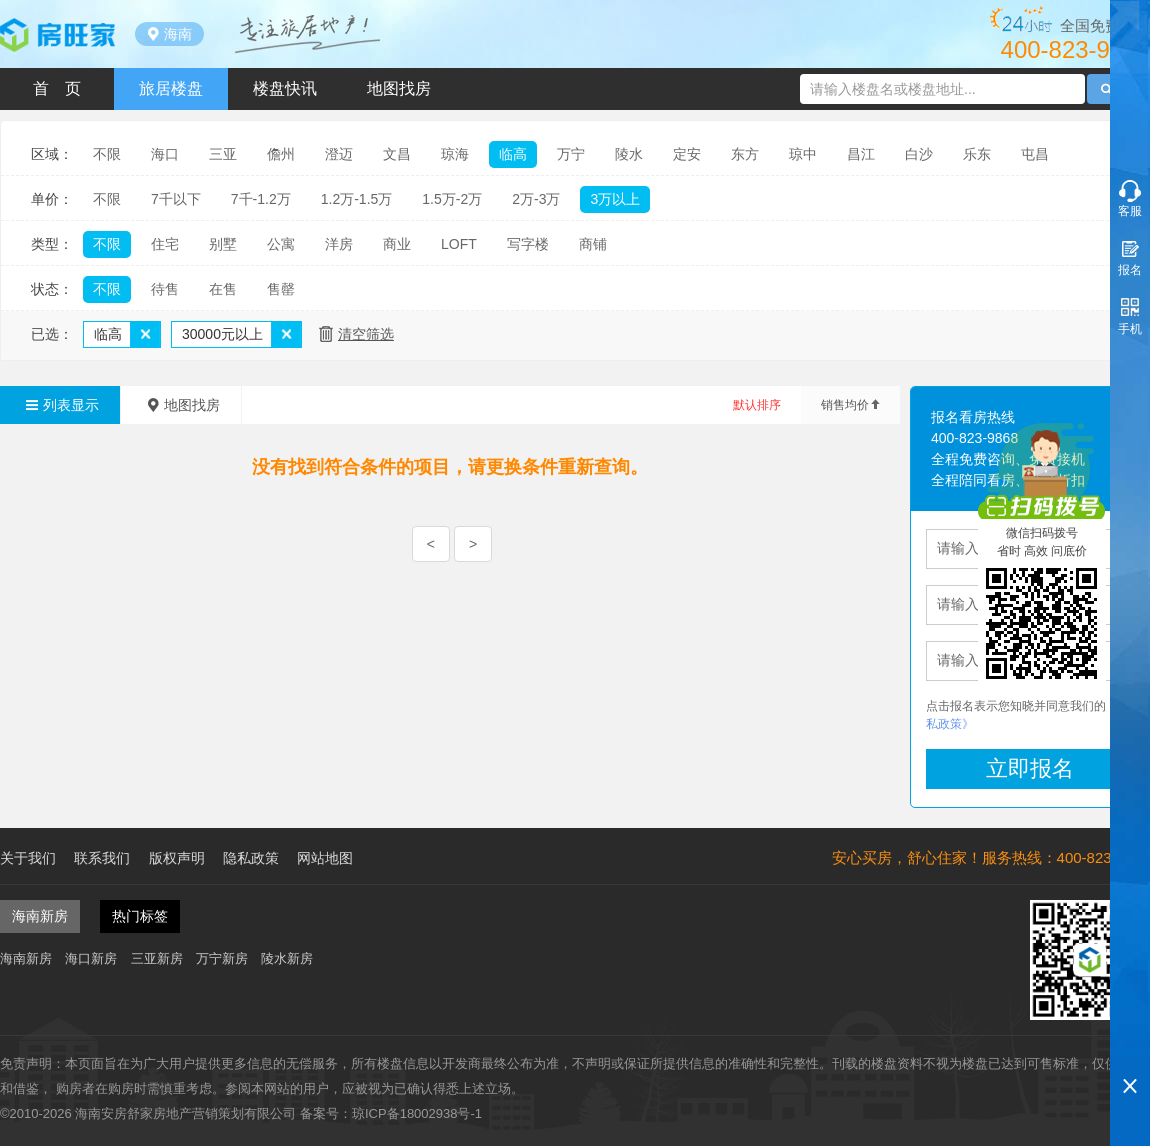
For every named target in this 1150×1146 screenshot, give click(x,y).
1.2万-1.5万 (357, 199)
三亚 (223, 154)
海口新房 (91, 958)
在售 (223, 289)
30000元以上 (222, 334)
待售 (165, 289)
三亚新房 (157, 958)
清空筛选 (366, 334)
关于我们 (28, 858)
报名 (1130, 270)
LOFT (459, 244)
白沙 (919, 154)
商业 (397, 244)
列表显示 (60, 405)
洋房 (339, 244)
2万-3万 (536, 199)
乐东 (977, 154)
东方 (745, 154)
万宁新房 (222, 958)
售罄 (281, 289)
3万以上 (615, 199)
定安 (687, 154)
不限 (107, 154)
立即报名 (1030, 768)
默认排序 (757, 405)
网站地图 (325, 858)
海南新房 (26, 958)
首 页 (57, 88)
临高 (513, 154)
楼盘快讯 (285, 88)
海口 (165, 154)
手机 (1130, 329)
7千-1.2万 (261, 199)
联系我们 (102, 858)
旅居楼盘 (171, 88)
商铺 (593, 244)
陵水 (629, 154)
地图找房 (399, 88)
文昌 (397, 154)
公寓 (281, 244)
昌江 (861, 154)
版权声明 (177, 858)
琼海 (455, 154)
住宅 (165, 244)
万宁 (571, 154)
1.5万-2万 (452, 199)
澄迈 (339, 154)
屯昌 (1035, 154)
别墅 (223, 244)
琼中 (803, 154)
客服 (1130, 211)
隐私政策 (251, 858)
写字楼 (528, 244)
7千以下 (176, 199)
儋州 (281, 154)
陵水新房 (287, 958)
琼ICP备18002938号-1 (417, 1113)
